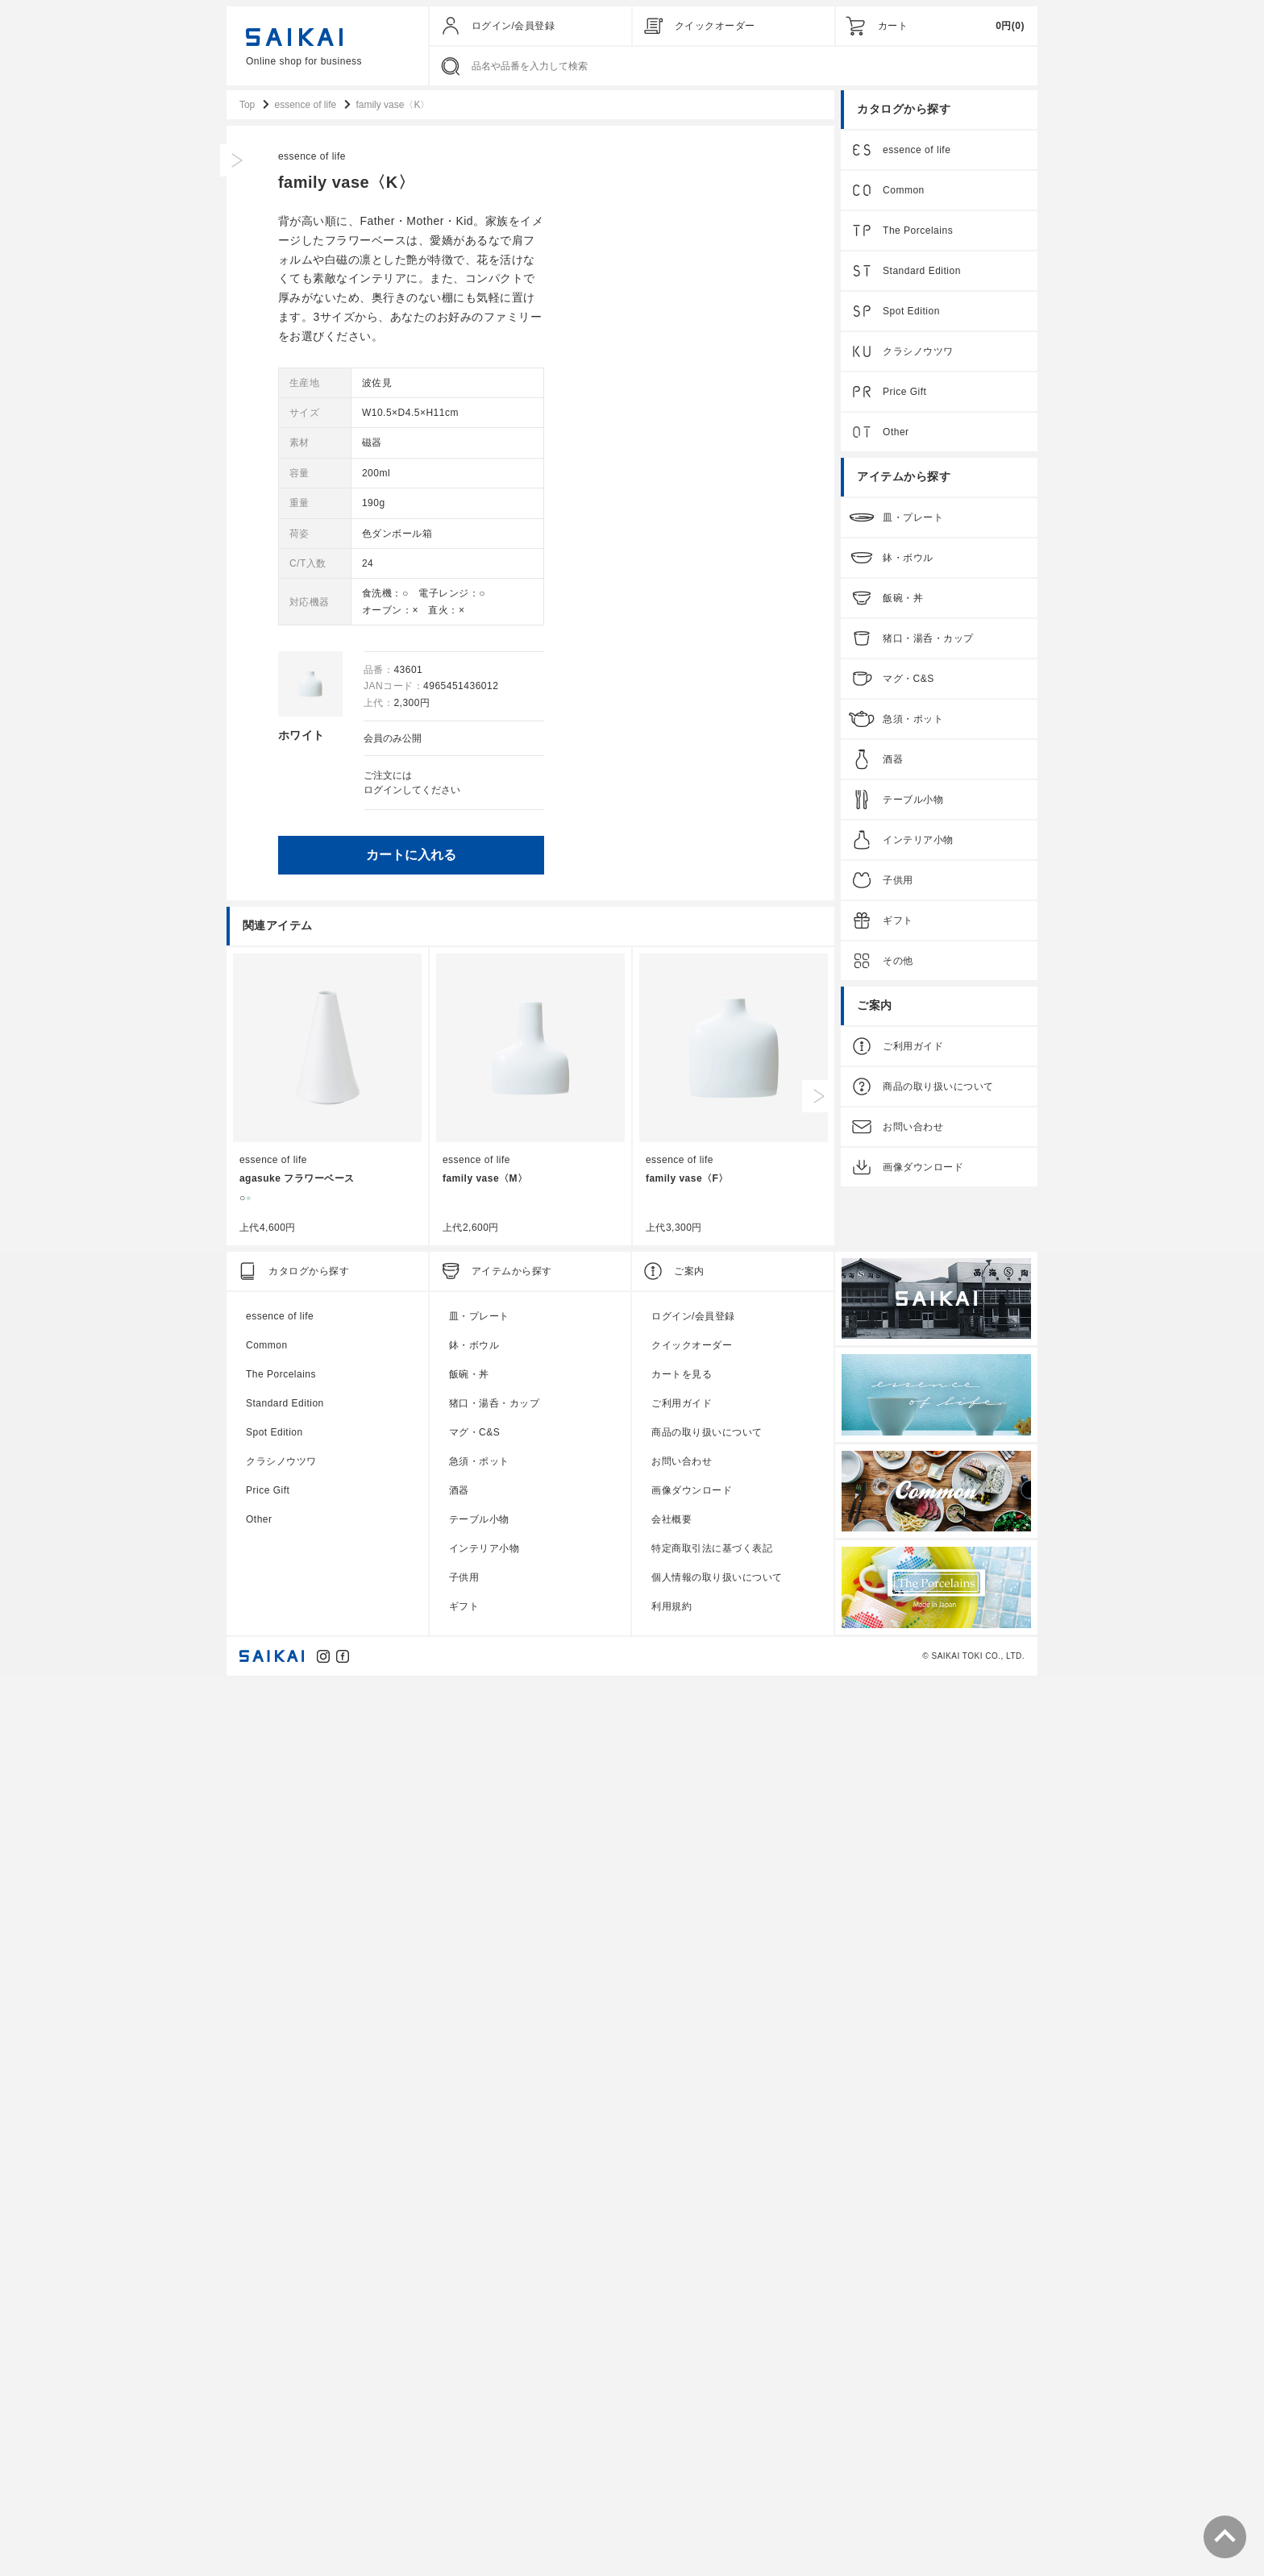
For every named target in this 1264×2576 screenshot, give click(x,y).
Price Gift (904, 393)
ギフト (898, 922)
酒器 (893, 761)
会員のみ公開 (657, 740)
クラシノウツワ (918, 353)
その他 (898, 962)
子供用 (898, 881)
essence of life (576, 158)
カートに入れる (675, 856)
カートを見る (681, 2270)
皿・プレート (913, 519)
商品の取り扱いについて (938, 1088)
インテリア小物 (918, 841)
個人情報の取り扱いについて (717, 2473)
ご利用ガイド (913, 1047)
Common (904, 191)
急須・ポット (913, 720)
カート (893, 25)
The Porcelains (918, 232)
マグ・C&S (908, 680)
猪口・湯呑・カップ (928, 640)
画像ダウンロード (923, 1168)
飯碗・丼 (903, 599)
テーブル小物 (913, 801)
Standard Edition (922, 272)
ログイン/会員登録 (513, 25)
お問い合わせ (913, 1128)
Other (896, 433)
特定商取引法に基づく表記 (711, 2444)
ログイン (647, 791)
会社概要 (671, 2415)
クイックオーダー (715, 25)
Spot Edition (911, 312)
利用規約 (671, 2502)
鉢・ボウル (908, 559)
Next (818, 1993)
